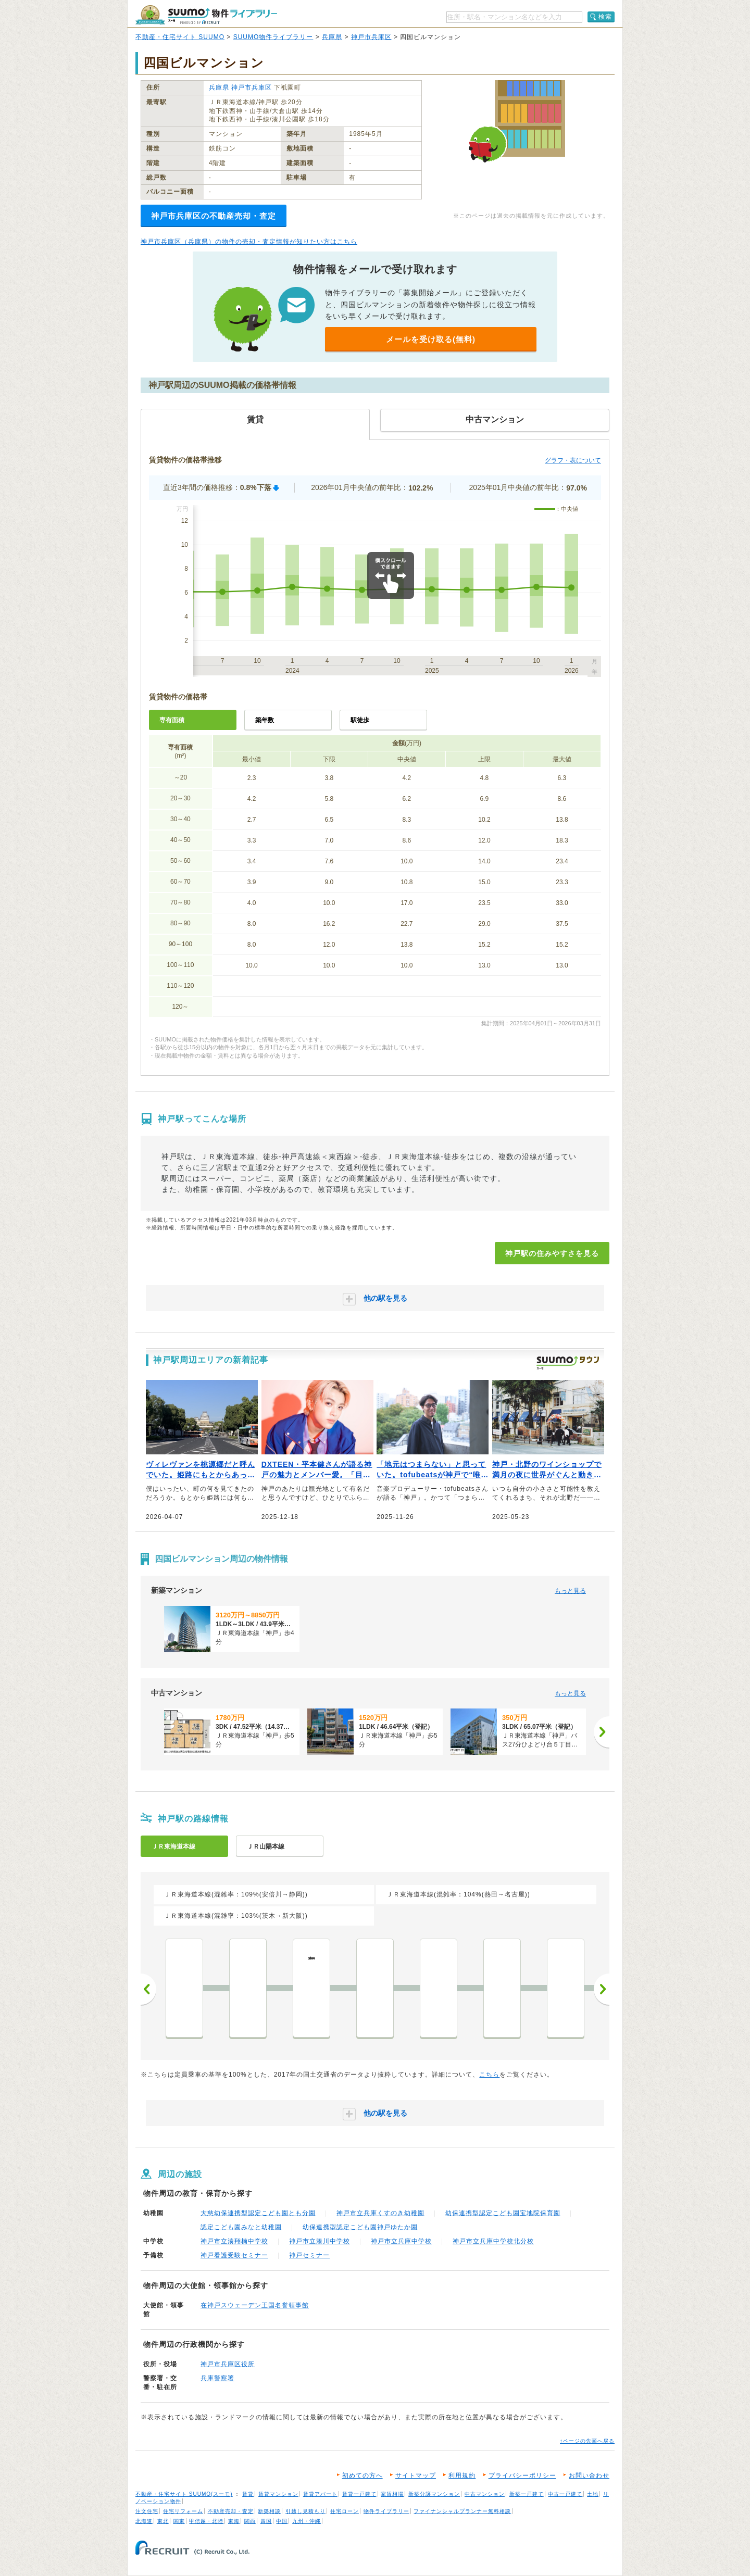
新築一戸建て (526, 2494)
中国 (282, 2521)
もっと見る (570, 1590)
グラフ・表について (573, 460)
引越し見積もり (305, 2511)
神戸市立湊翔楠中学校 (234, 2241)
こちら (489, 2074)
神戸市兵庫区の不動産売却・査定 (213, 215)
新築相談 (269, 2511)
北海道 (144, 2521)
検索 (605, 16)
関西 (250, 2521)
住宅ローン (344, 2511)
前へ (148, 1989)
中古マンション (485, 2494)
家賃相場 (392, 2494)
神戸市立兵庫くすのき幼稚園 (380, 2213)
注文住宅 (146, 2511)
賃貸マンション (278, 2494)
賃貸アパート (320, 2494)
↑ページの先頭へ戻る (587, 2441)
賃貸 (248, 2494)
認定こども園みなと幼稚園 (241, 2227)
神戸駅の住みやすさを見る (552, 1253)
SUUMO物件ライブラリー (273, 37)
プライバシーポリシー (522, 2475)
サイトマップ (415, 2475)
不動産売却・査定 (231, 2511)
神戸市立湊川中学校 (319, 2241)
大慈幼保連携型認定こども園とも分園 (258, 2213)
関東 (179, 2521)
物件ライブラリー (386, 2511)
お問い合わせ (589, 2475)
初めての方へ (362, 2475)
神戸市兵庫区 (371, 37)
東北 (163, 2521)
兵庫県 (332, 37)
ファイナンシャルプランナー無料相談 (462, 2511)
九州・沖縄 (306, 2521)
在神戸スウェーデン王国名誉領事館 (255, 2305)
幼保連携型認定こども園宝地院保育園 (502, 2213)
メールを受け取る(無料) (431, 339)
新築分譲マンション (434, 2494)
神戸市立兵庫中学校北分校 (493, 2241)
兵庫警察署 (217, 2378)
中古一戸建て (565, 2494)
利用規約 (462, 2475)
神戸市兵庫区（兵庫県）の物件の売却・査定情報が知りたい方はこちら (249, 241)
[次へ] (601, 1732)
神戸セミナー (309, 2255)
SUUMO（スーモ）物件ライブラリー (206, 14)
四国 (266, 2521)
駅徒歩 (360, 720)
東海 (234, 2521)
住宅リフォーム (183, 2511)
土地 (592, 2494)
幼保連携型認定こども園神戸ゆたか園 (360, 2227)
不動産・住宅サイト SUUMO (179, 37)
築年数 (264, 720)
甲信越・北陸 (206, 2521)
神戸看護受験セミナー (234, 2255)
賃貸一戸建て (359, 2494)
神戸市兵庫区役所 (228, 2364)
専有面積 (171, 720)
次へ (601, 1989)
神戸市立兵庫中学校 (401, 2241)
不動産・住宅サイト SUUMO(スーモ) (184, 2494)
